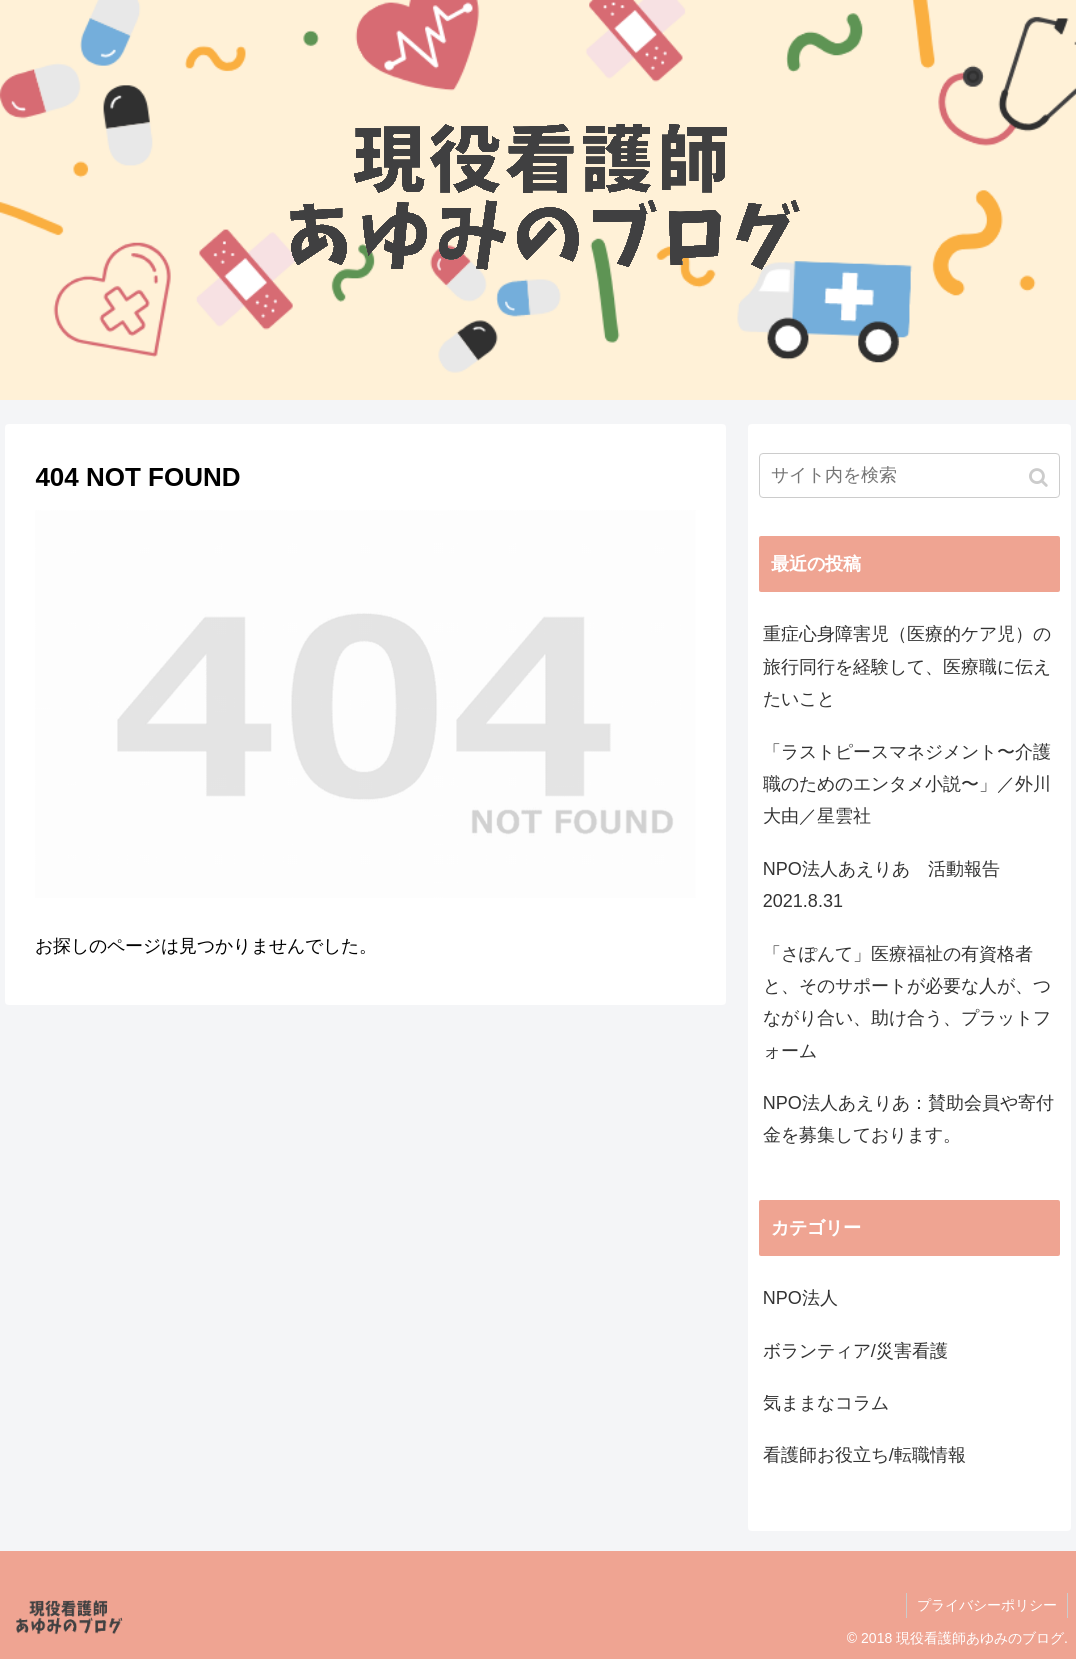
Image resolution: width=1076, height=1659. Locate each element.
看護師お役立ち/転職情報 (864, 1455)
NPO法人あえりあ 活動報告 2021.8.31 (890, 885)
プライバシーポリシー (987, 1605)
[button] (1040, 477)
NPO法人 (800, 1298)
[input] (909, 475)
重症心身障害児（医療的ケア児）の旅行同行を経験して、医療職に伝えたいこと (907, 666)
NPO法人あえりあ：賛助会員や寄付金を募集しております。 (908, 1119)
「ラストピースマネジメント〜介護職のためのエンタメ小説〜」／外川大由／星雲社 (907, 784)
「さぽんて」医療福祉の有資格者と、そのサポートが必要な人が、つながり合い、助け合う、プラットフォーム (907, 1002)
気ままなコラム (826, 1403)
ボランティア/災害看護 (855, 1351)
